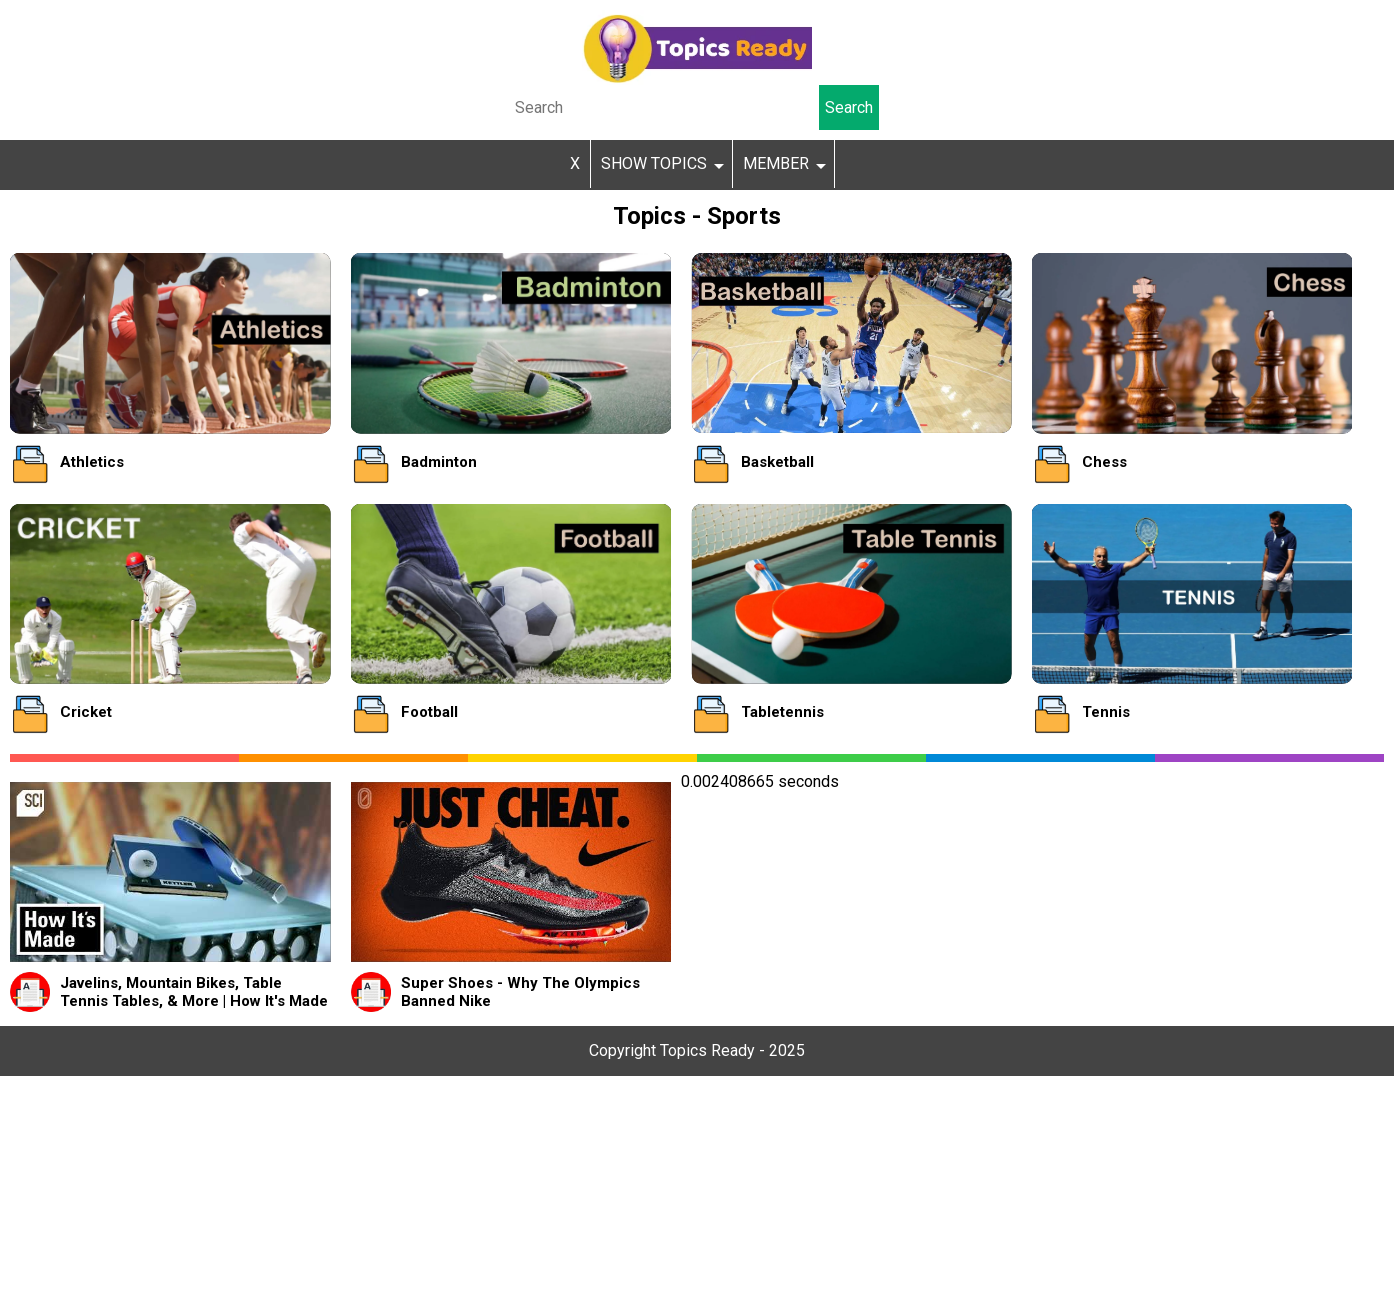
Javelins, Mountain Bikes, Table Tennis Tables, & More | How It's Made (194, 992)
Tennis (1106, 712)
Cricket (86, 712)
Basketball (777, 462)
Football (429, 712)
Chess (1104, 462)
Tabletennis (782, 712)
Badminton (439, 462)
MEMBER (776, 163)
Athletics (92, 462)
